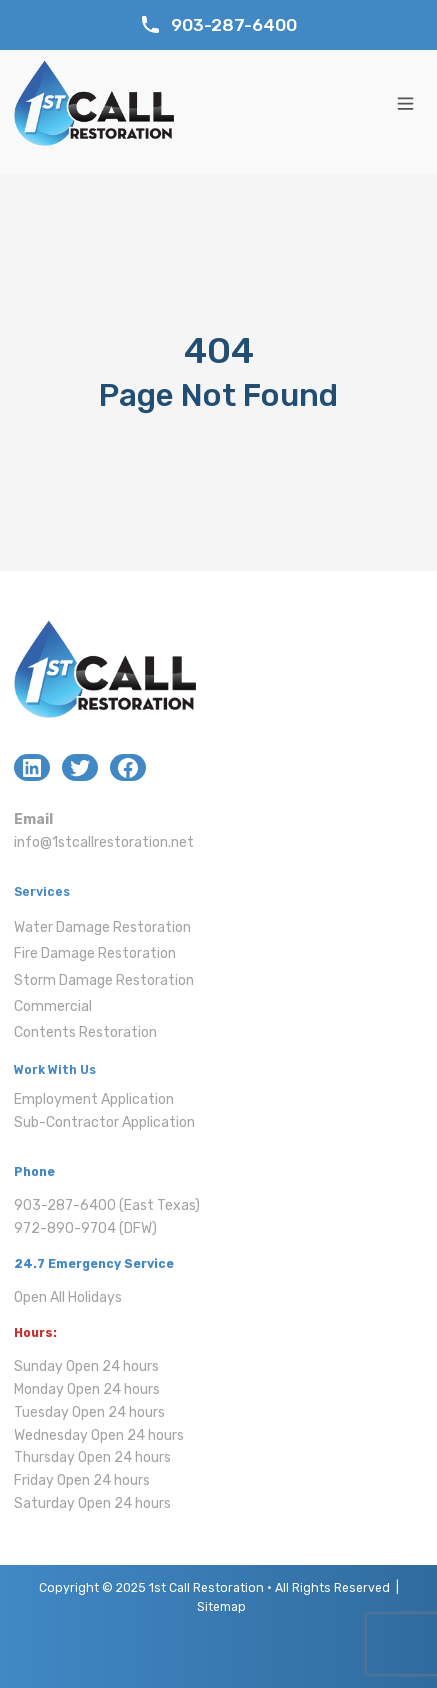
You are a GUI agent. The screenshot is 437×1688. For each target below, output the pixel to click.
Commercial (53, 1006)
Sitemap (221, 1607)
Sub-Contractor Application (104, 1122)
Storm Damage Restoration (104, 980)
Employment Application (94, 1099)
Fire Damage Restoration (95, 953)
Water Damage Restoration (102, 927)
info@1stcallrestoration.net (104, 842)
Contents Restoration (85, 1032)
